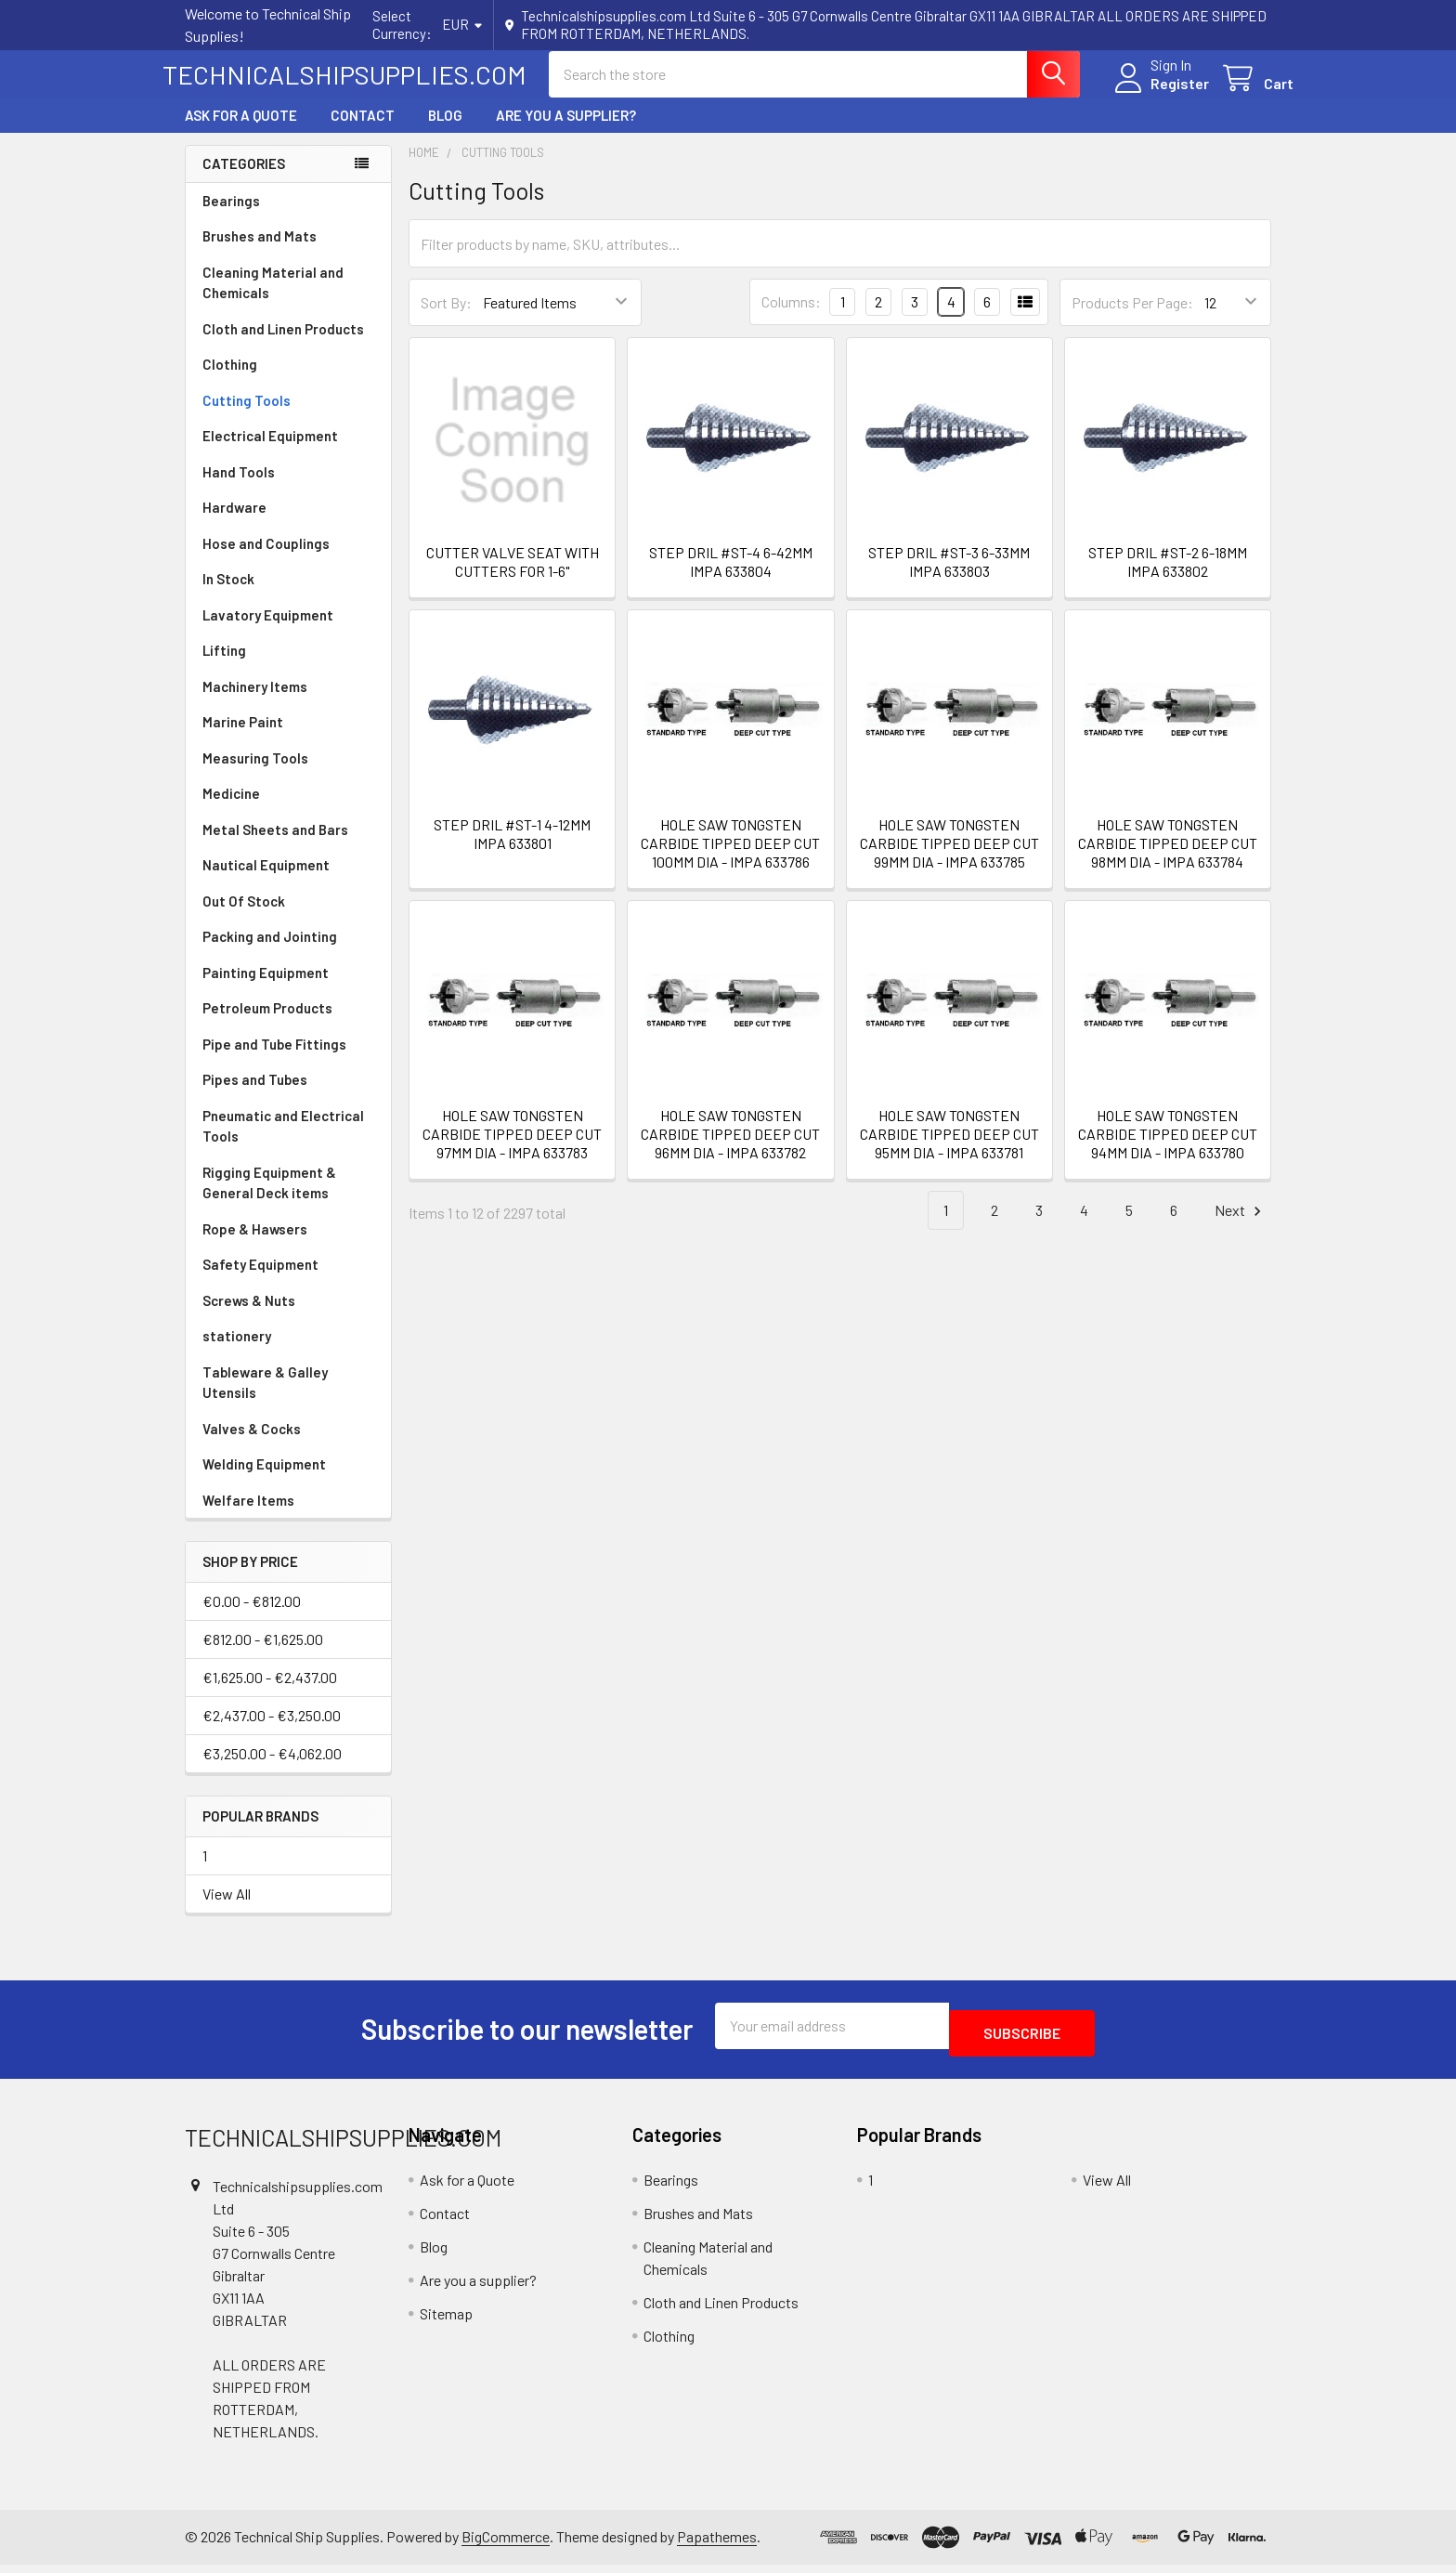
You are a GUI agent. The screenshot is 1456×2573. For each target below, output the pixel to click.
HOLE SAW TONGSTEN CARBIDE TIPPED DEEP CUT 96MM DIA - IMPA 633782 (730, 1150)
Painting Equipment (265, 989)
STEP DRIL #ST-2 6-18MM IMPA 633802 (1167, 578)
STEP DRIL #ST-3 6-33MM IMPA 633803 (949, 578)
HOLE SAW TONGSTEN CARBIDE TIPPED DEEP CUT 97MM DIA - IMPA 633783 (512, 1150)
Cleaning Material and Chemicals (273, 300)
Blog (445, 132)
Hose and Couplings (266, 560)
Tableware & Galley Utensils (265, 1399)
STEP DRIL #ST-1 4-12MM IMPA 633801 (512, 850)
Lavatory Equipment (267, 631)
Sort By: (446, 319)
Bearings (231, 217)
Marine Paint (242, 738)
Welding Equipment (264, 1480)
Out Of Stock (243, 917)
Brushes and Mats (259, 252)
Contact (363, 132)
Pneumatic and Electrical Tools (283, 1143)
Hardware (234, 524)
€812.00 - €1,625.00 (262, 1656)
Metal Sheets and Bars (275, 846)
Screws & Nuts (248, 1317)
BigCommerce (506, 2544)
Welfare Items (248, 1517)
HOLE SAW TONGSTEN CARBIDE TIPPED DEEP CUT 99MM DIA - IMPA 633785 (949, 859)
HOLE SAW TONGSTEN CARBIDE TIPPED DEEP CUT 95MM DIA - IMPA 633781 (949, 1150)
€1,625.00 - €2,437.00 (269, 1694)
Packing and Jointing (269, 953)
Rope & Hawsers (254, 1245)
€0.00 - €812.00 (251, 1617)
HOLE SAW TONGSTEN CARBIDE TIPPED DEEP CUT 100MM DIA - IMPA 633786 (730, 859)
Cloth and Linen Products (283, 345)
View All (226, 1910)
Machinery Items (254, 703)
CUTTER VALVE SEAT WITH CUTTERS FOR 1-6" (512, 578)
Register (1157, 94)
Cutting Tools (246, 417)
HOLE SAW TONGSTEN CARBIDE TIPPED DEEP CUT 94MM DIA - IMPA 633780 (1167, 1150)
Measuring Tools (255, 774)
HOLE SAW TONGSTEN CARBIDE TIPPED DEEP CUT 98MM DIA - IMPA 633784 (1167, 859)
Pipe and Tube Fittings (274, 1060)
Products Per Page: (1132, 319)
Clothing (229, 380)
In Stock (228, 595)
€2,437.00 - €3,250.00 (271, 1732)
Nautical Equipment (266, 881)
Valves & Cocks (251, 1445)
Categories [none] (243, 180)
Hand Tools (238, 488)
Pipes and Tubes (254, 1096)
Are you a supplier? (566, 132)
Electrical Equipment (270, 452)
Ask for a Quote (241, 132)
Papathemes (717, 2544)
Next (1241, 1227)
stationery (236, 1352)
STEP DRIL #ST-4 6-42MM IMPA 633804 (730, 578)
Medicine (231, 810)
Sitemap (446, 2322)
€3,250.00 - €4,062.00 (272, 1770)
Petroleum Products (267, 1024)
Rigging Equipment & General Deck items (269, 1200)
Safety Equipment (260, 1281)
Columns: (791, 318)
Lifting (224, 667)
